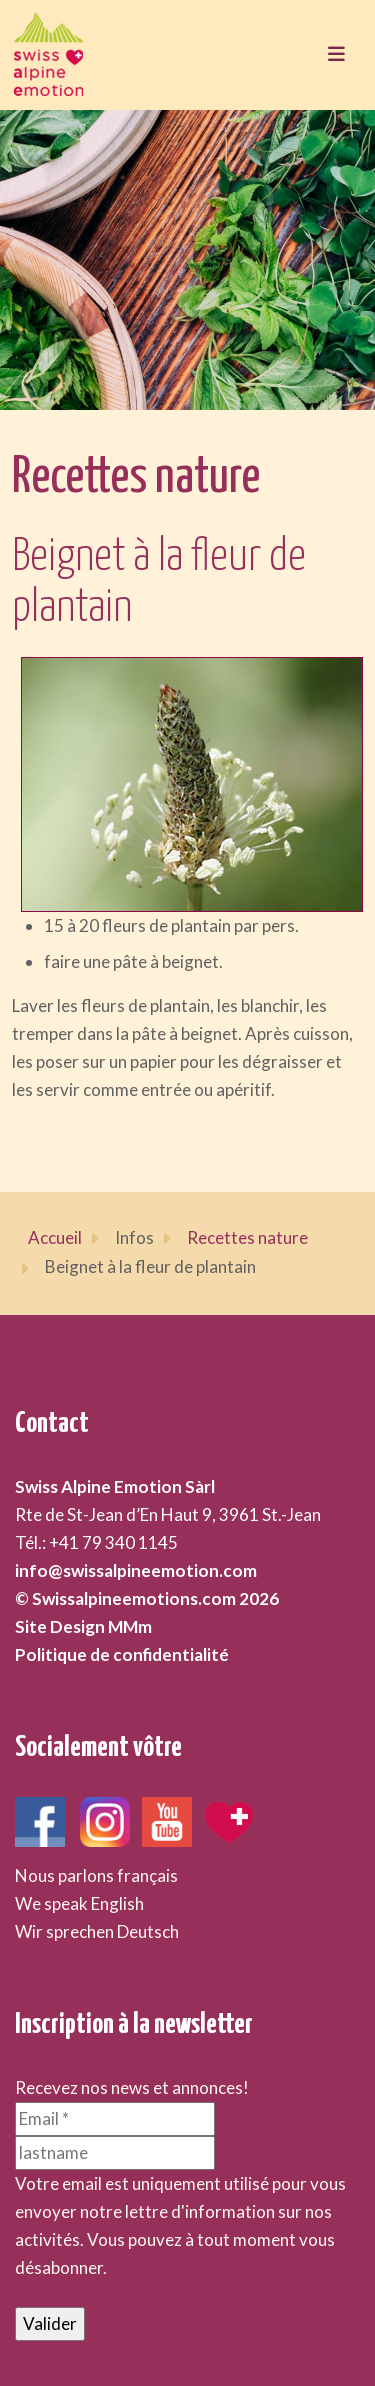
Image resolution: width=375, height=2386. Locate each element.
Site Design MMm (83, 1626)
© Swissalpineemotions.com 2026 (147, 1598)
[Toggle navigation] (336, 55)
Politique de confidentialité (122, 1654)
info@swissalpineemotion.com (136, 1570)
